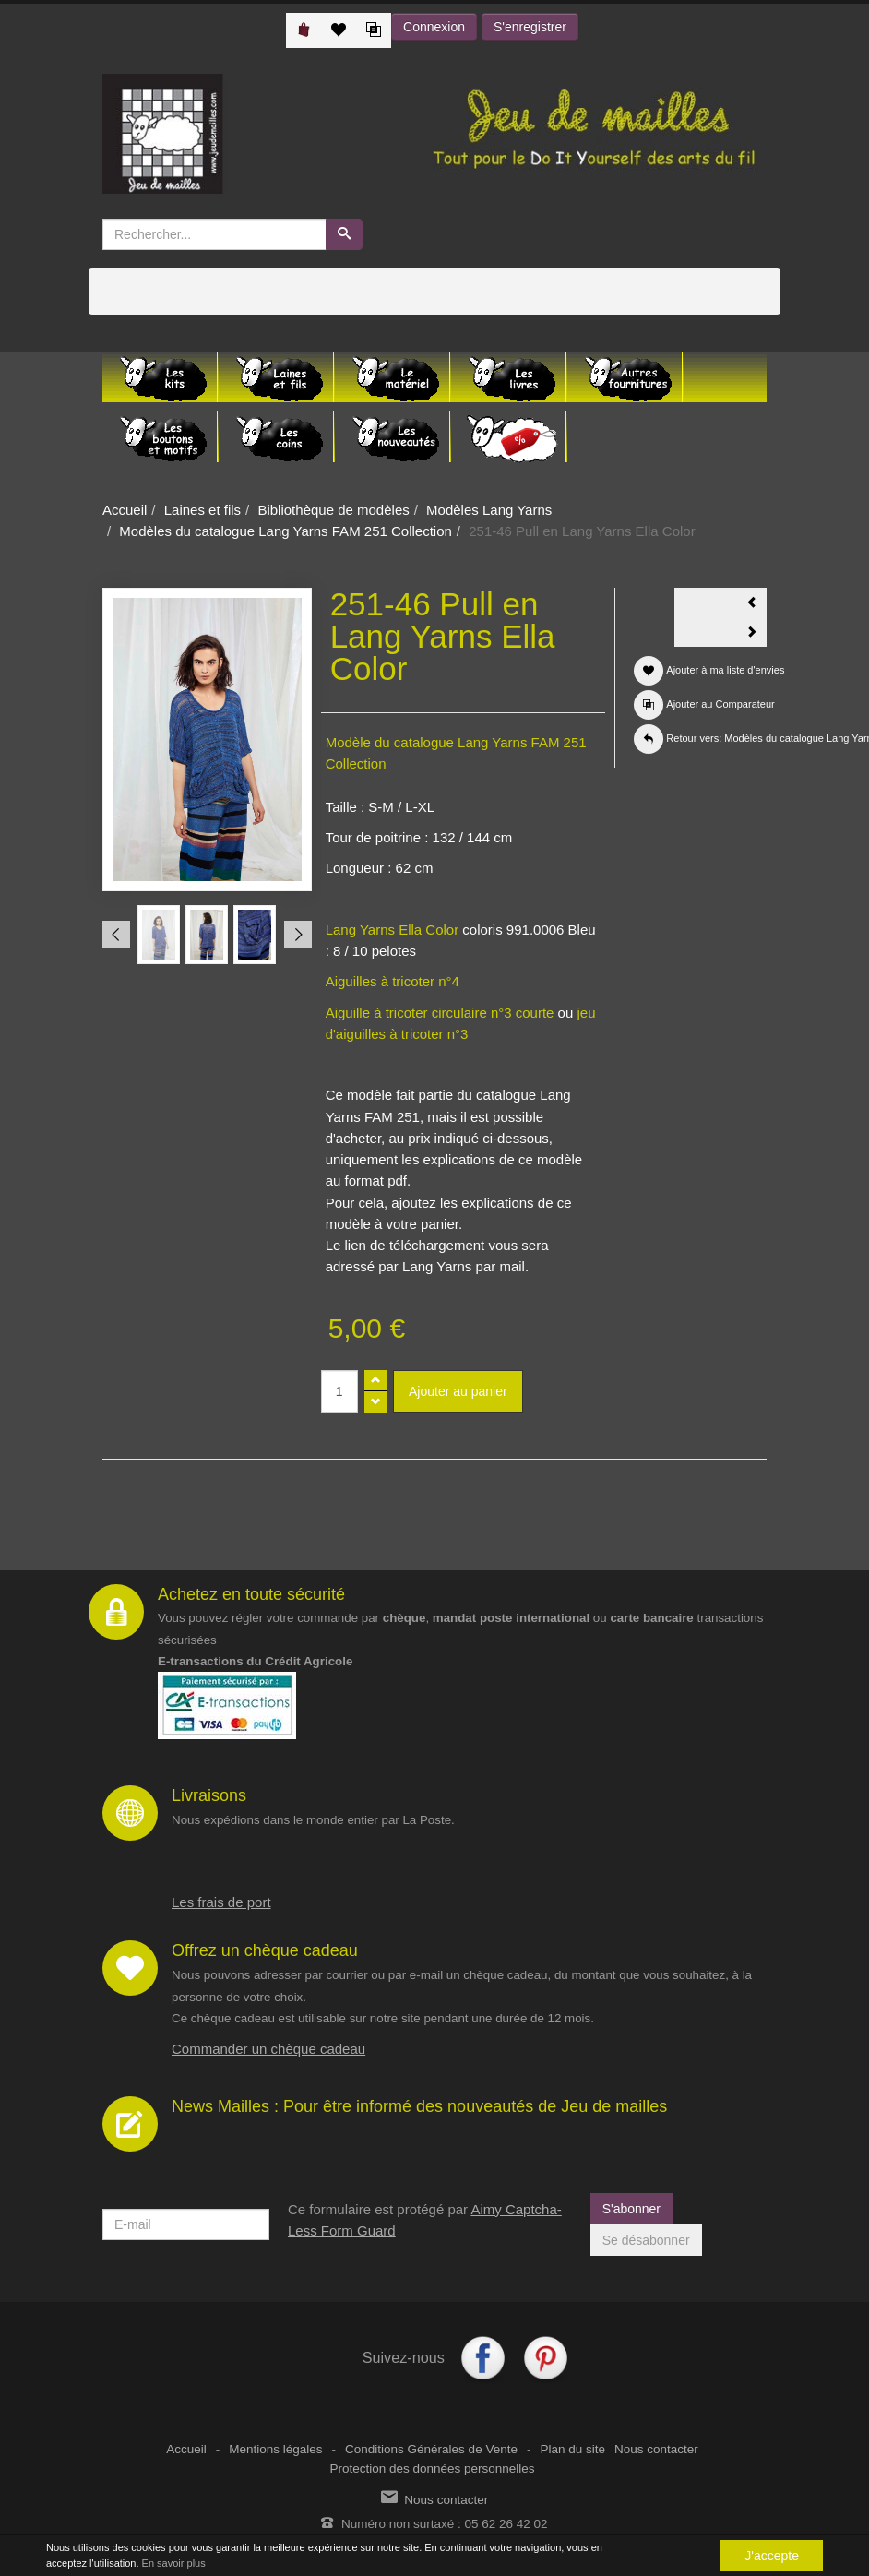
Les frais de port (221, 1902)
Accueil (124, 510)
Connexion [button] (434, 26)
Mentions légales (275, 2449)
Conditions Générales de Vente (431, 2449)
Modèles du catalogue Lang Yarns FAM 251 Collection (285, 531)
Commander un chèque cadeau (268, 2049)
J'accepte (771, 2555)
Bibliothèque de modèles (333, 510)
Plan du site (572, 2449)
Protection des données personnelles (431, 2468)
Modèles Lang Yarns (489, 510)
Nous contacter (656, 2449)
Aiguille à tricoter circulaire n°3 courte (440, 1012)
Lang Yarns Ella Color (392, 929)
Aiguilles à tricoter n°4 (392, 981)
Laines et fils (202, 510)
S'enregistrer (530, 26)
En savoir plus (174, 2563)
